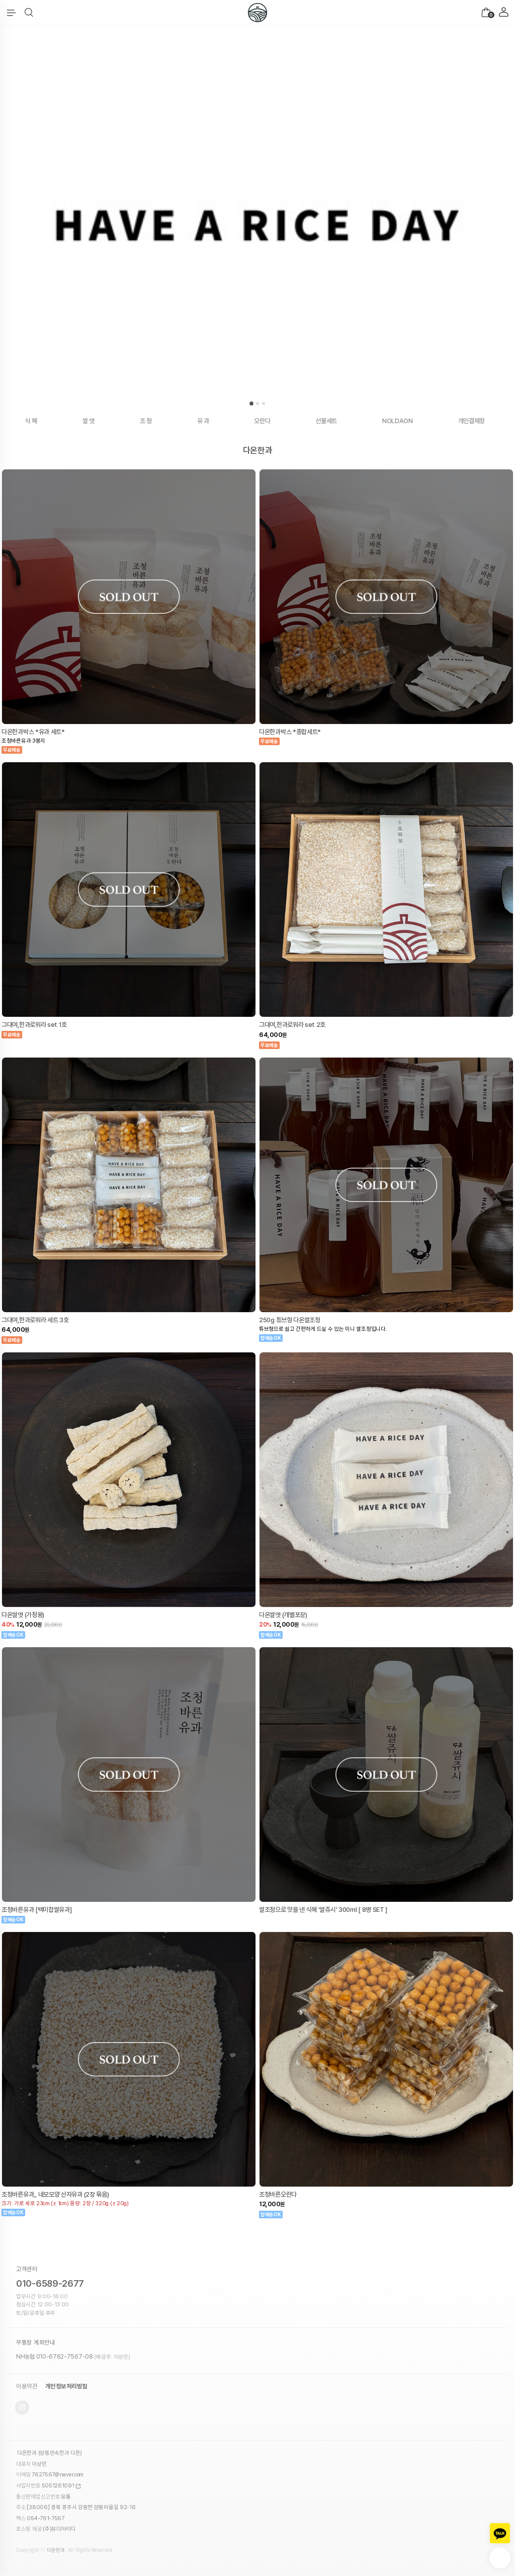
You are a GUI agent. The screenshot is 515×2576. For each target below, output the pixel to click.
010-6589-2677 (50, 2283)
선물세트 (326, 421)
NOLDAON (397, 421)
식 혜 (31, 421)
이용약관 (26, 2386)
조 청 (146, 421)
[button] (29, 13)
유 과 (203, 421)
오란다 (262, 421)
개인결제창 (471, 421)
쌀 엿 (88, 421)
